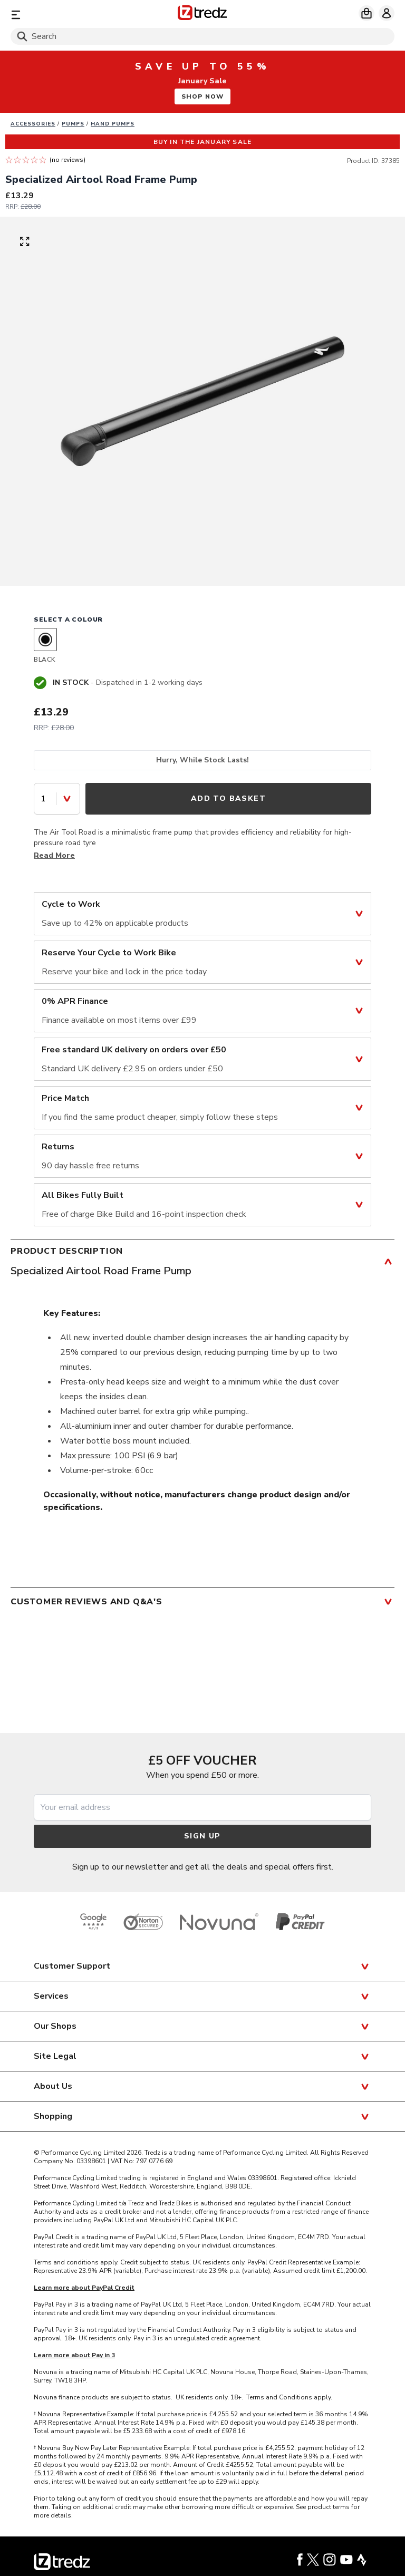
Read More (54, 855)
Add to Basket (228, 798)
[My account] (386, 13)
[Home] (202, 14)
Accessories (33, 124)
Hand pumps (112, 124)
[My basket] (366, 13)
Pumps (73, 124)
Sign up (202, 1836)
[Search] (202, 36)
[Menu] (73, 14)
